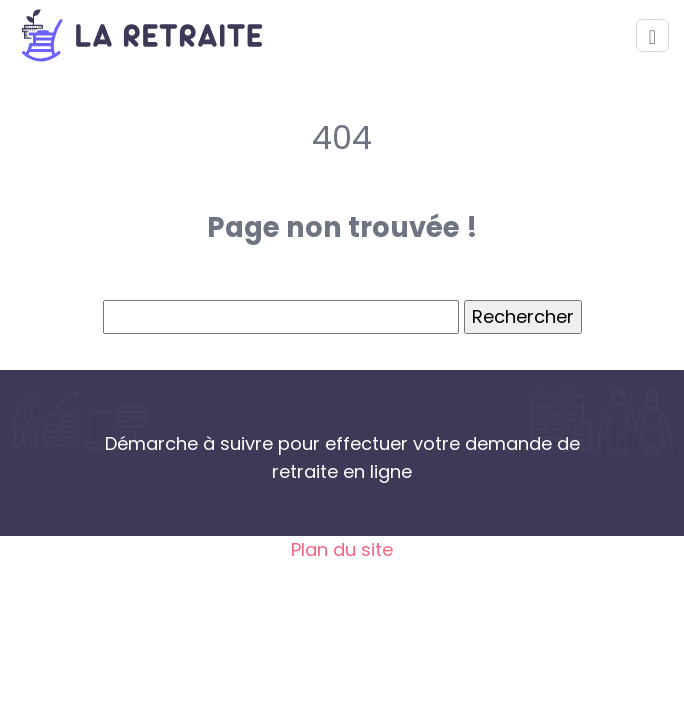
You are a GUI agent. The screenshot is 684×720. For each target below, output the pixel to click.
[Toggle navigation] (652, 35)
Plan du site (342, 549)
